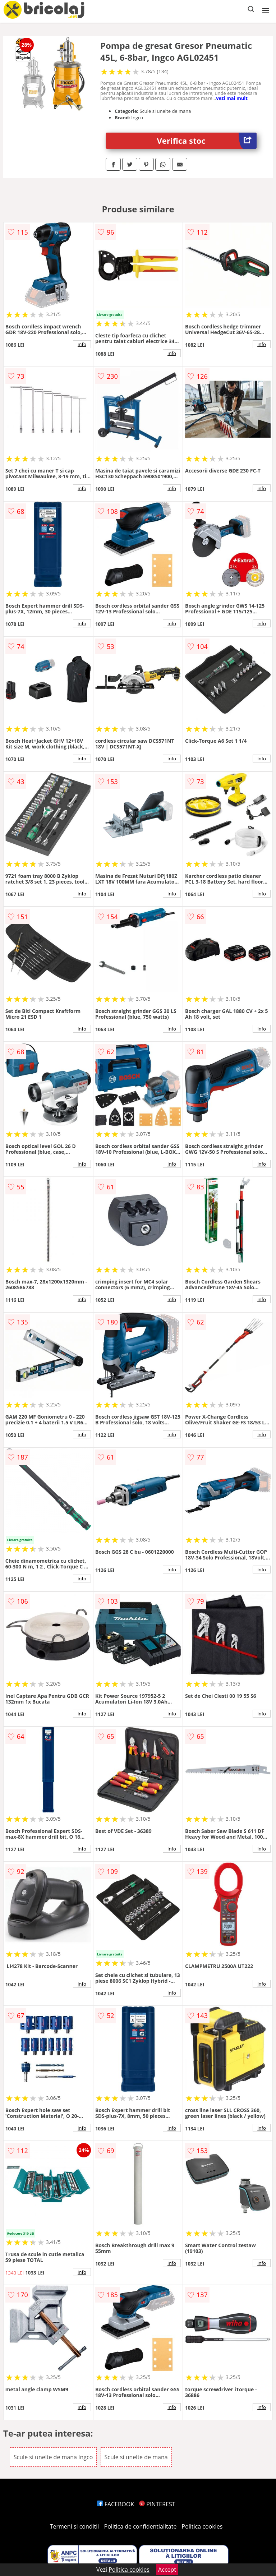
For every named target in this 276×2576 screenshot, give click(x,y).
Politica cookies (202, 2526)
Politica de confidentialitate (140, 2526)
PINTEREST (157, 2504)
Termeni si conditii (74, 2526)
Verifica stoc (207, 141)
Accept (167, 2569)
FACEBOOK (115, 2504)
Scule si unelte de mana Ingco (53, 2457)
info (82, 344)
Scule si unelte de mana (136, 2457)
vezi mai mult (232, 98)
